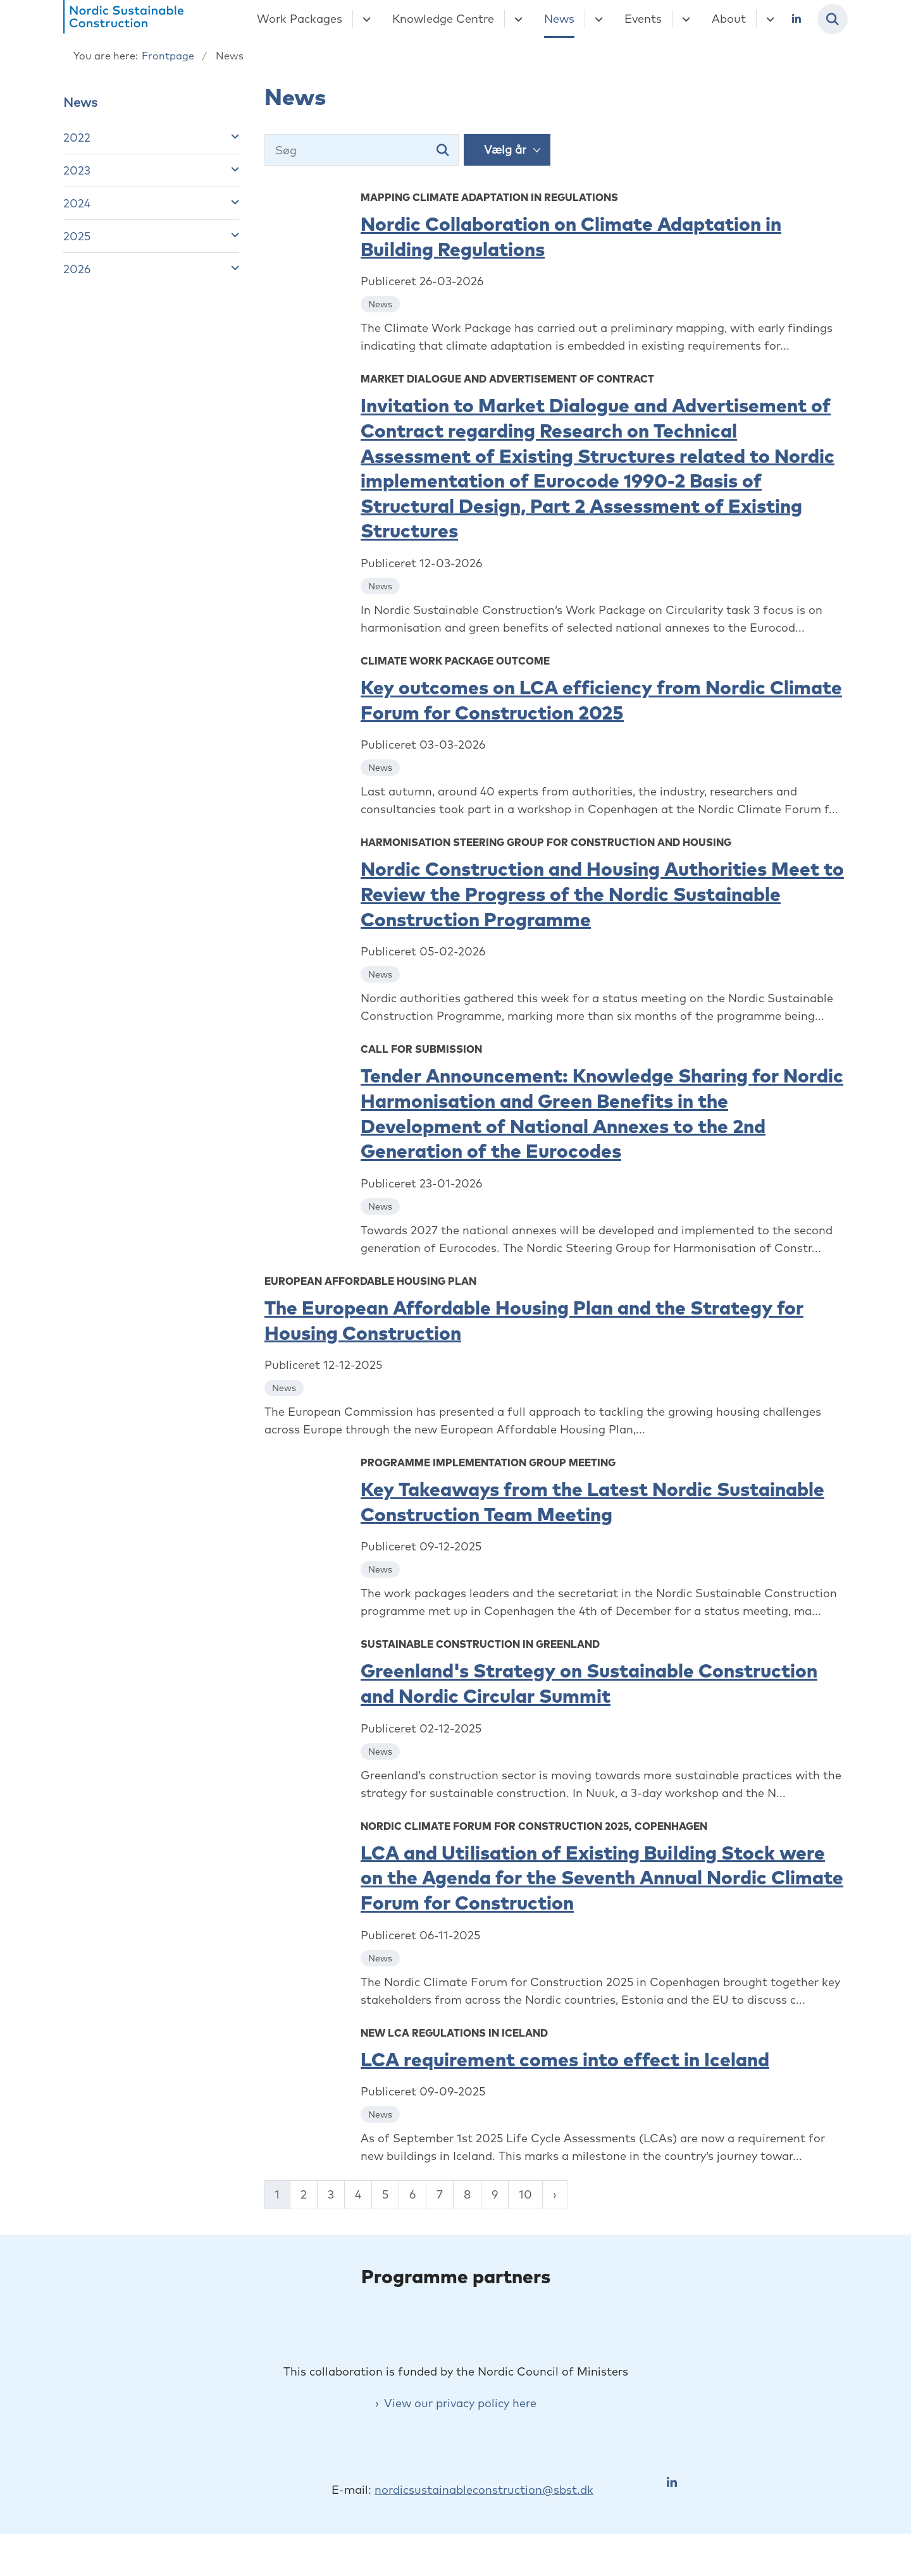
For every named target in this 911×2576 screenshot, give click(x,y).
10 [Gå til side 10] (525, 2194)
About (729, 18)
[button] (232, 136)
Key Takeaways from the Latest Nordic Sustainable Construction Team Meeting (592, 1501)
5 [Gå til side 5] (385, 2194)
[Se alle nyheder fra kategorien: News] (381, 303)
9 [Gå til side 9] (495, 2194)
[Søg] (361, 150)
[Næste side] (554, 2194)
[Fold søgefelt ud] (832, 19)
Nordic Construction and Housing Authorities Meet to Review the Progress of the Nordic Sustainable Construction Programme (602, 894)
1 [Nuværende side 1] (277, 2194)
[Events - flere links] (684, 19)
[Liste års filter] (507, 150)
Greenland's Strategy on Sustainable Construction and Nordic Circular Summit (589, 1683)
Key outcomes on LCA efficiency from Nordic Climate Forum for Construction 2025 (601, 700)
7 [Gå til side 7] (440, 2194)
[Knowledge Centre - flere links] (516, 19)
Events (643, 18)
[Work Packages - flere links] (364, 19)
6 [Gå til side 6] (412, 2194)
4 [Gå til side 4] (358, 2194)
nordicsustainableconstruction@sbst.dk (484, 2526)
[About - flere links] (768, 19)
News (559, 18)
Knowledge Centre (443, 18)
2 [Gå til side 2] (304, 2194)
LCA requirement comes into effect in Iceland (565, 2059)
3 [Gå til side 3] (331, 2194)
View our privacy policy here (460, 2439)
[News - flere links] (597, 19)
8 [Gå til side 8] (467, 2194)
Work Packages (299, 18)
